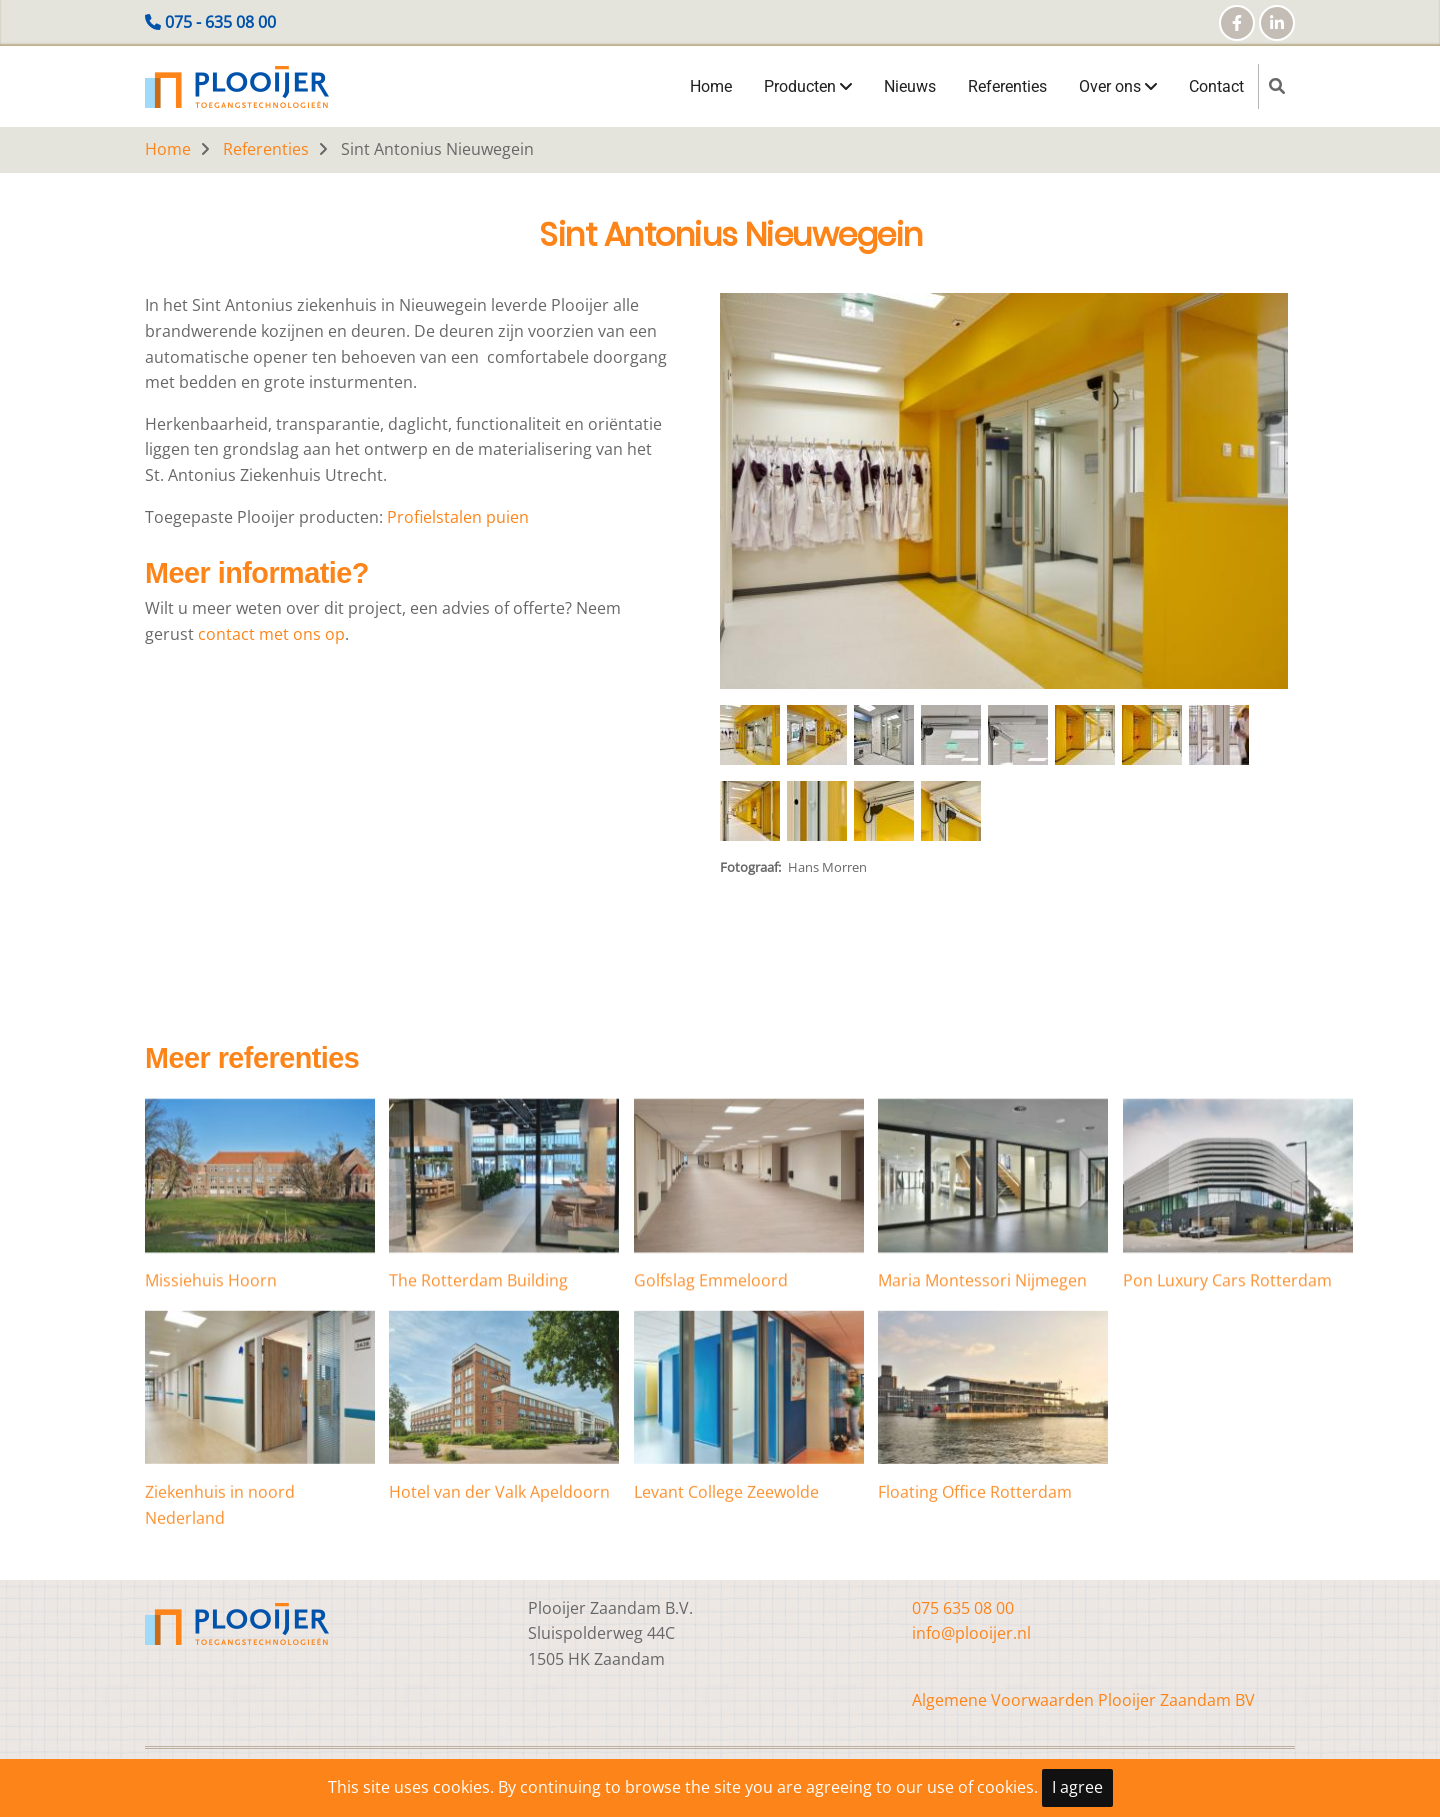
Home (711, 86)
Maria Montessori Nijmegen (982, 1386)
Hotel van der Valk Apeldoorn (499, 1611)
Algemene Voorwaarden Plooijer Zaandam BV (1083, 1700)
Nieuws (910, 86)
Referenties (1007, 86)
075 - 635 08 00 (220, 22)
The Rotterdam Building (478, 1386)
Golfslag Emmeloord (711, 1386)
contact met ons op (271, 634)
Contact (1216, 86)
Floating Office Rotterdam (975, 1611)
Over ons (1118, 86)
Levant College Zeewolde (726, 1611)
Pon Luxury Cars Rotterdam (1227, 1386)
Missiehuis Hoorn (211, 1386)
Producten (808, 86)
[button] (1004, 498)
